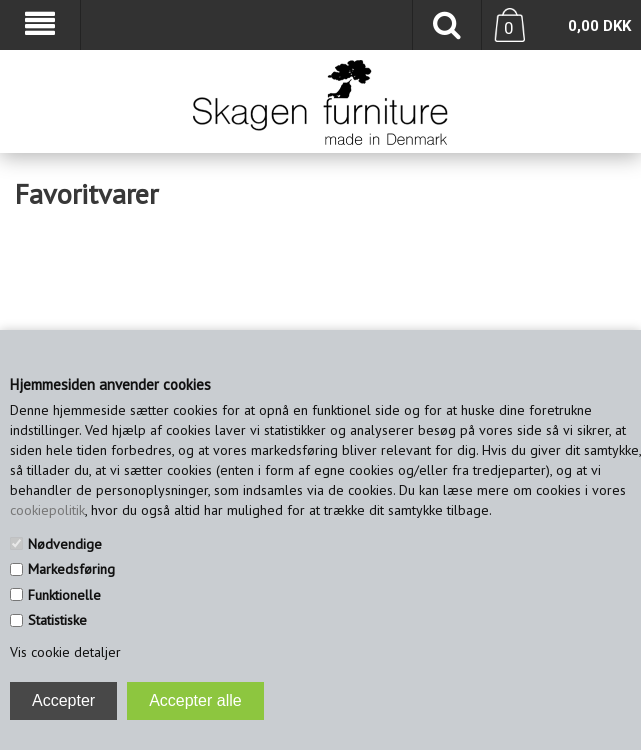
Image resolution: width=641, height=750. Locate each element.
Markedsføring (71, 569)
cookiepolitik (47, 510)
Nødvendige (65, 544)
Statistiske (57, 620)
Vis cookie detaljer (65, 652)
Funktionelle (64, 595)
